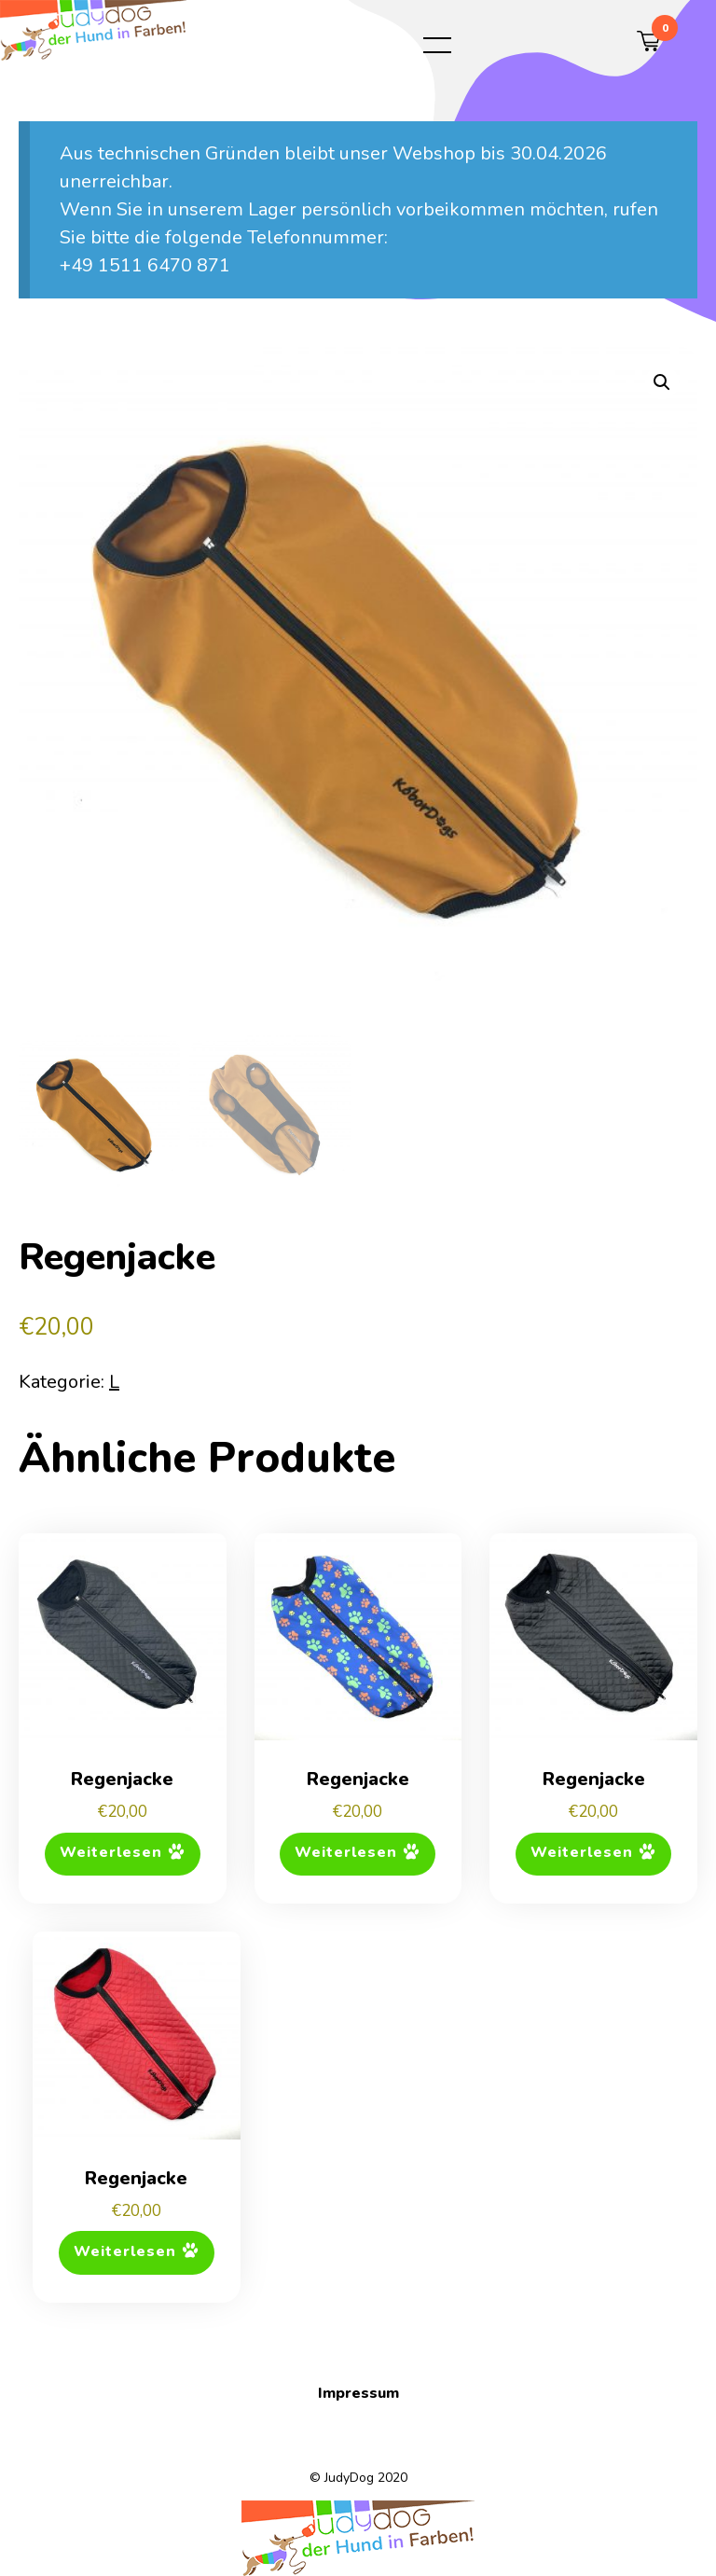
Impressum (358, 2393)
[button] (662, 382)
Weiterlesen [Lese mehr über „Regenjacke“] (111, 1853)
